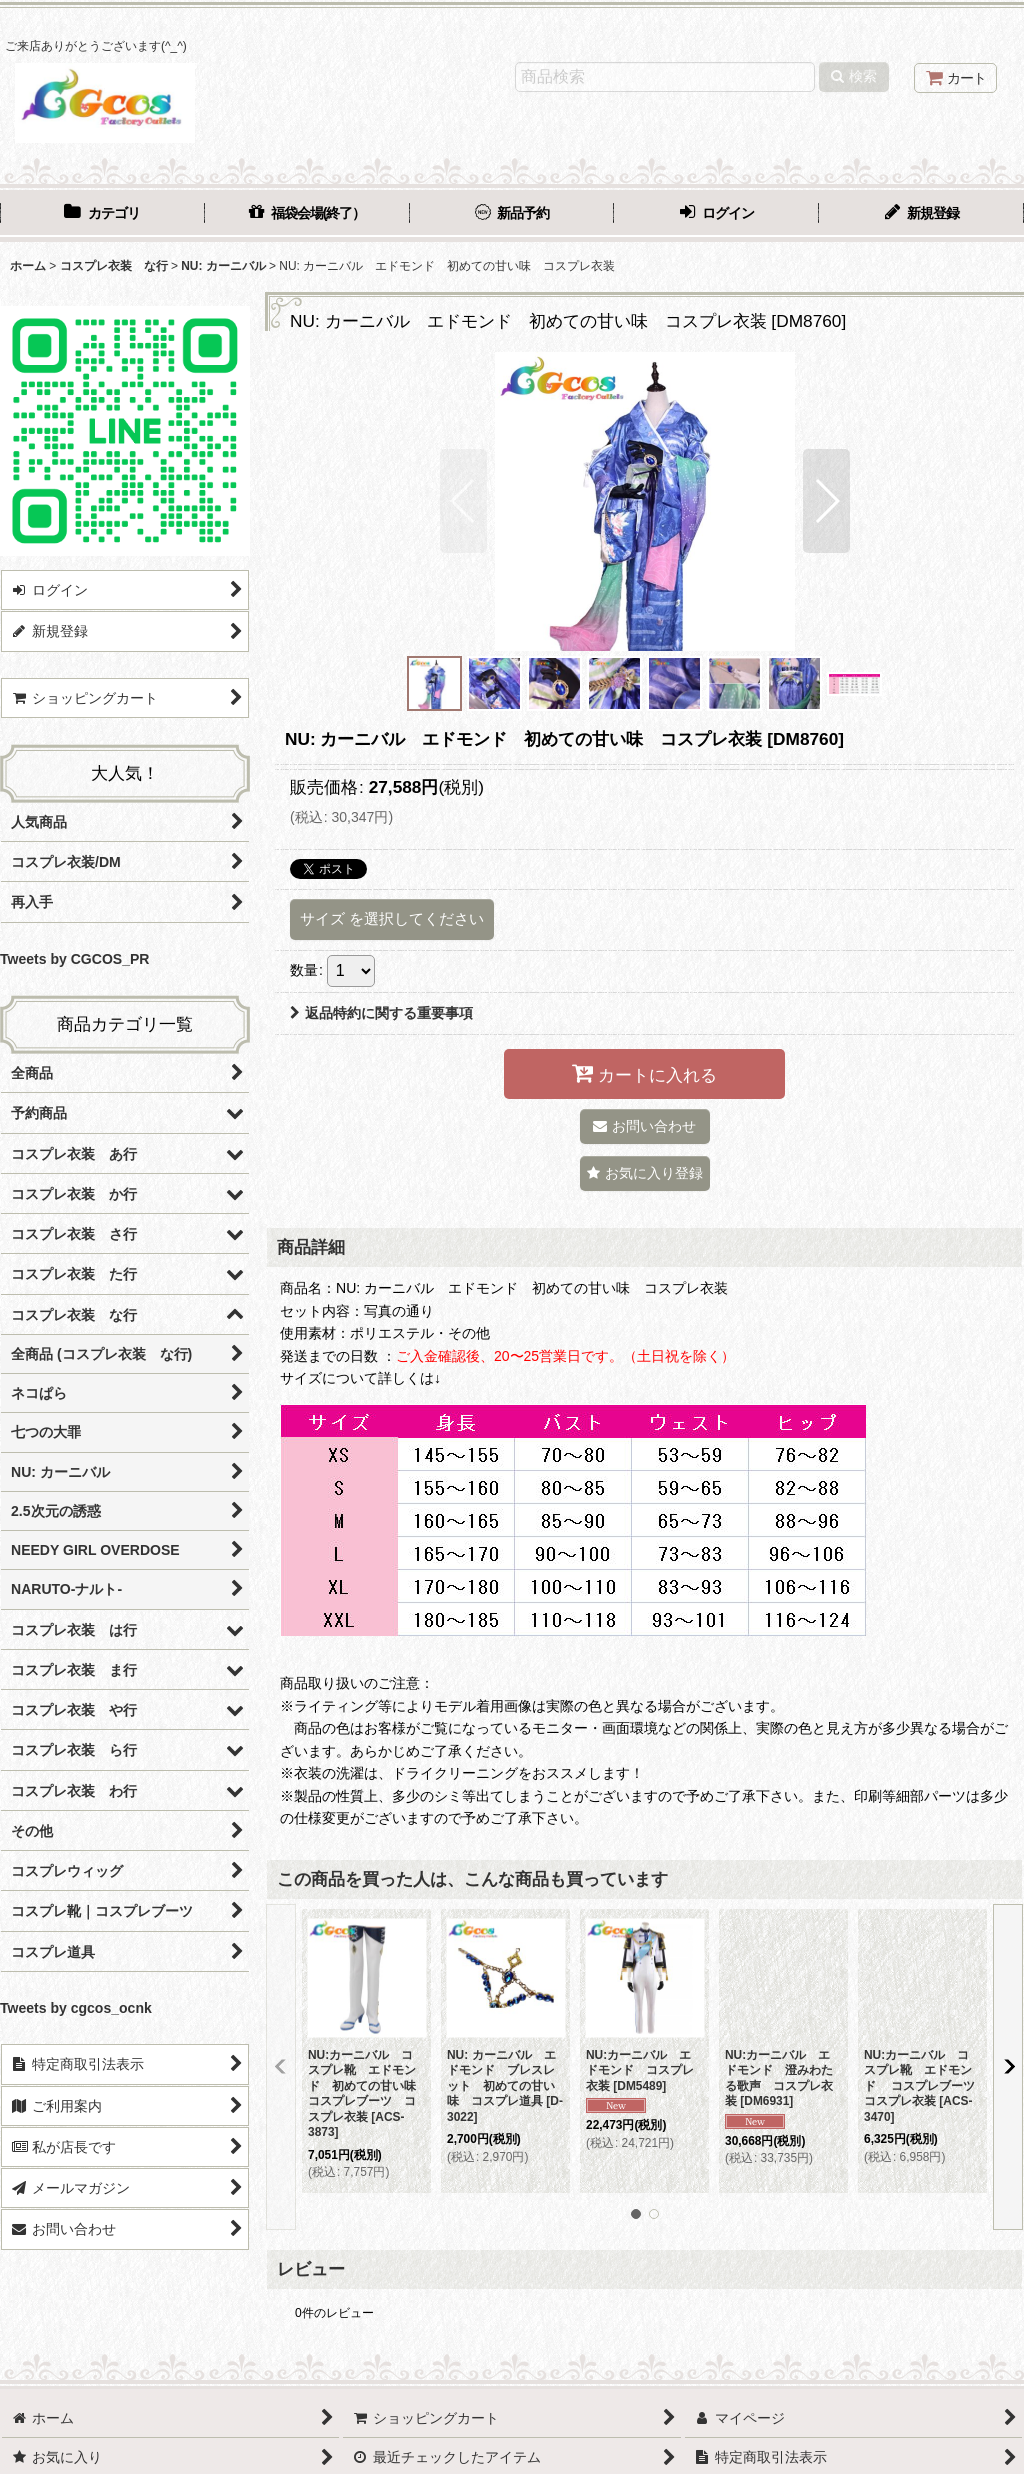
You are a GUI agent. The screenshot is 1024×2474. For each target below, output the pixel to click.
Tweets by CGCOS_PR (74, 959)
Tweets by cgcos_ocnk (76, 2008)
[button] (463, 501)
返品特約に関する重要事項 (381, 1013)
